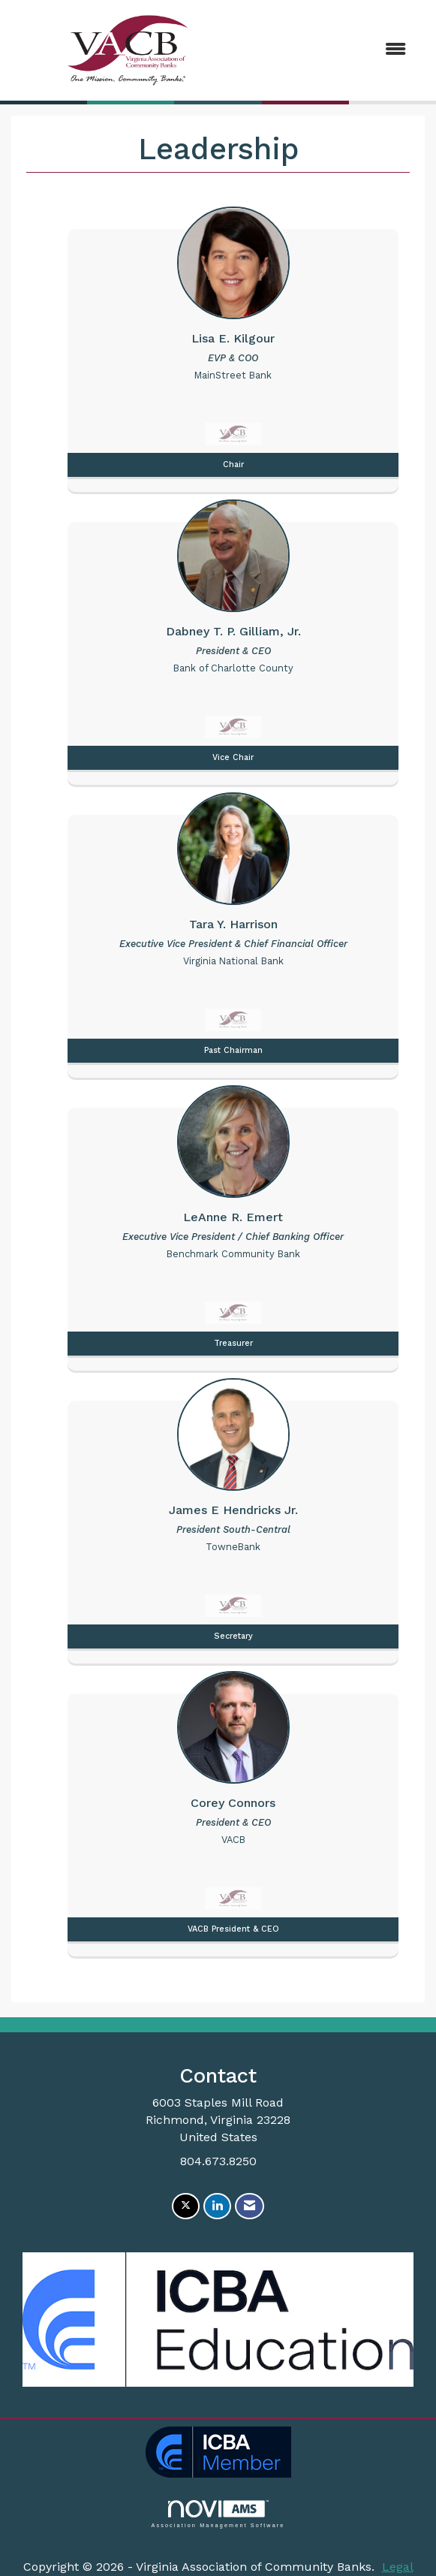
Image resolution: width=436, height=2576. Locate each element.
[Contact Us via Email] (249, 2206)
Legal (397, 2566)
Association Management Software (217, 2514)
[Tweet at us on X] (186, 2206)
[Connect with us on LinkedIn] (217, 2206)
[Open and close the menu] (332, 50)
